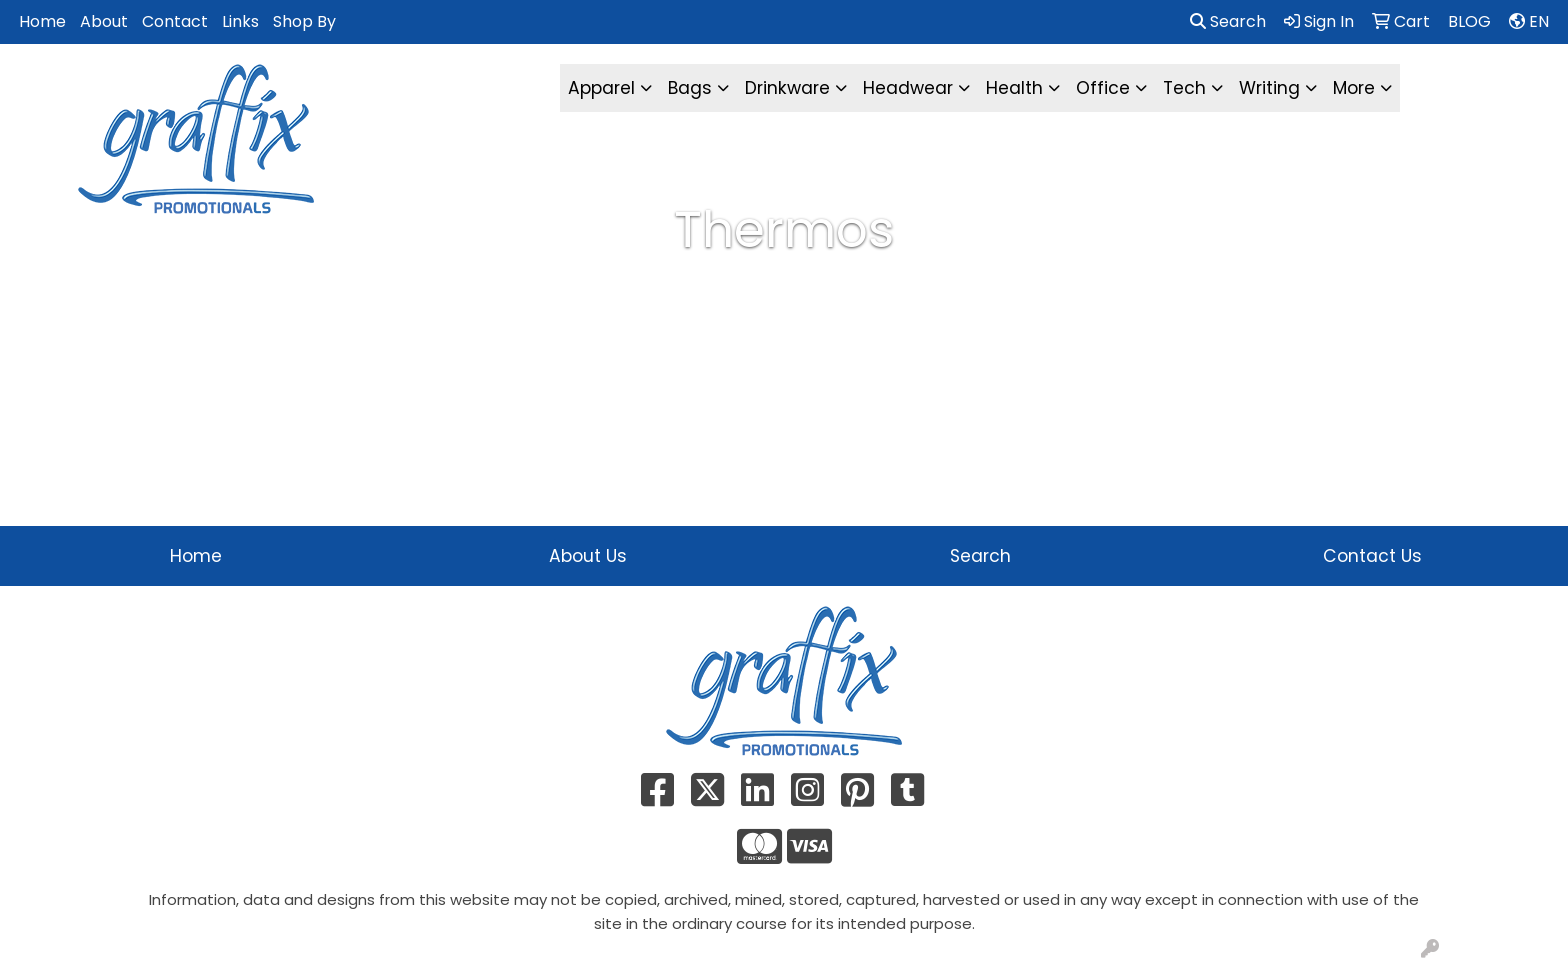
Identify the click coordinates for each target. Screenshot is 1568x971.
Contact (175, 21)
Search (1228, 21)
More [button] (1354, 88)
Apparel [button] (601, 88)
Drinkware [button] (787, 88)
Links (240, 21)
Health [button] (1014, 88)
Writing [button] (1269, 88)
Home (42, 21)
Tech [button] (1184, 88)
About (104, 21)
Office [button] (1103, 88)
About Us (588, 556)
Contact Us (1372, 556)
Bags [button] (690, 88)
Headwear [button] (908, 88)
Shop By (304, 21)
